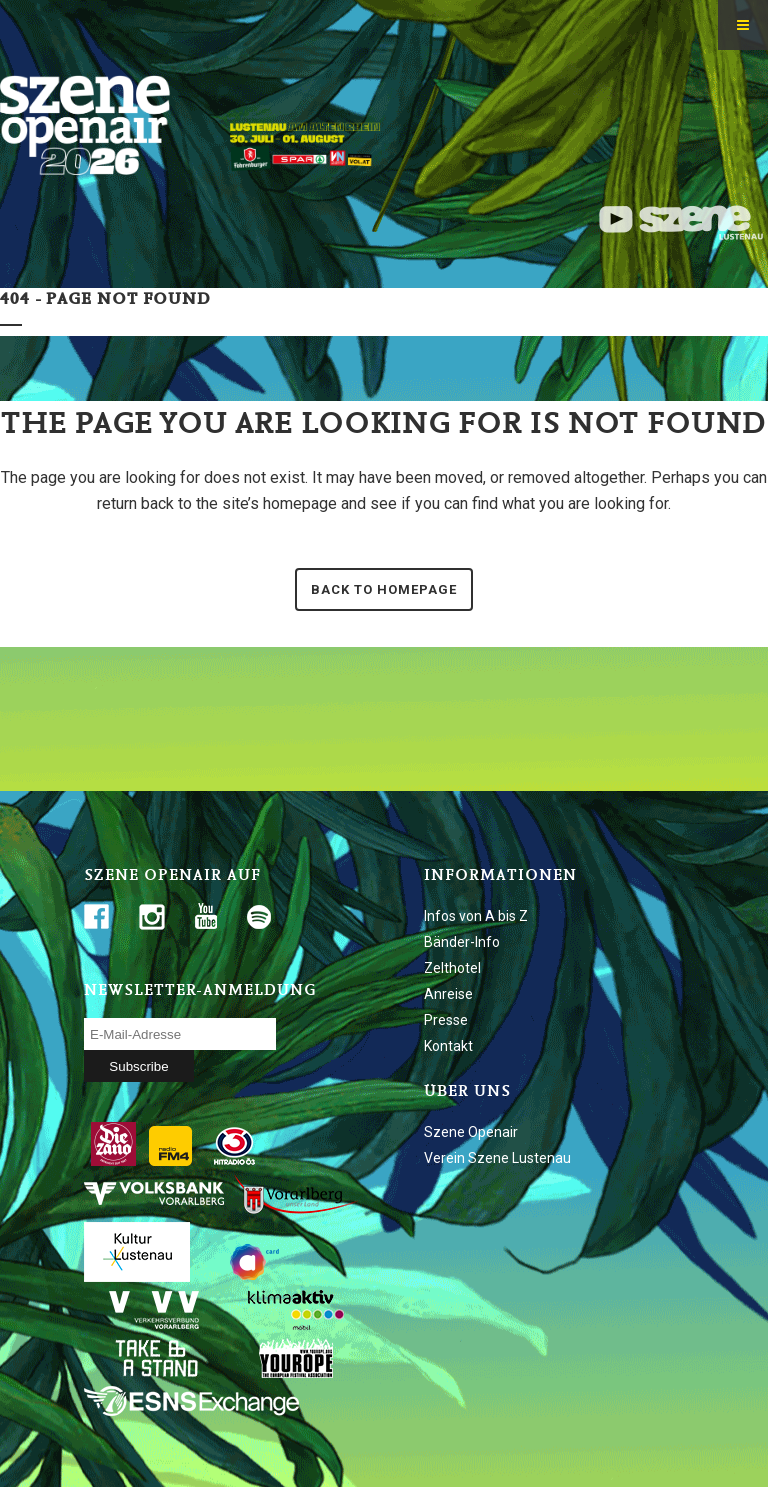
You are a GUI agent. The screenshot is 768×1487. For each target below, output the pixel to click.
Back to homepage (384, 589)
